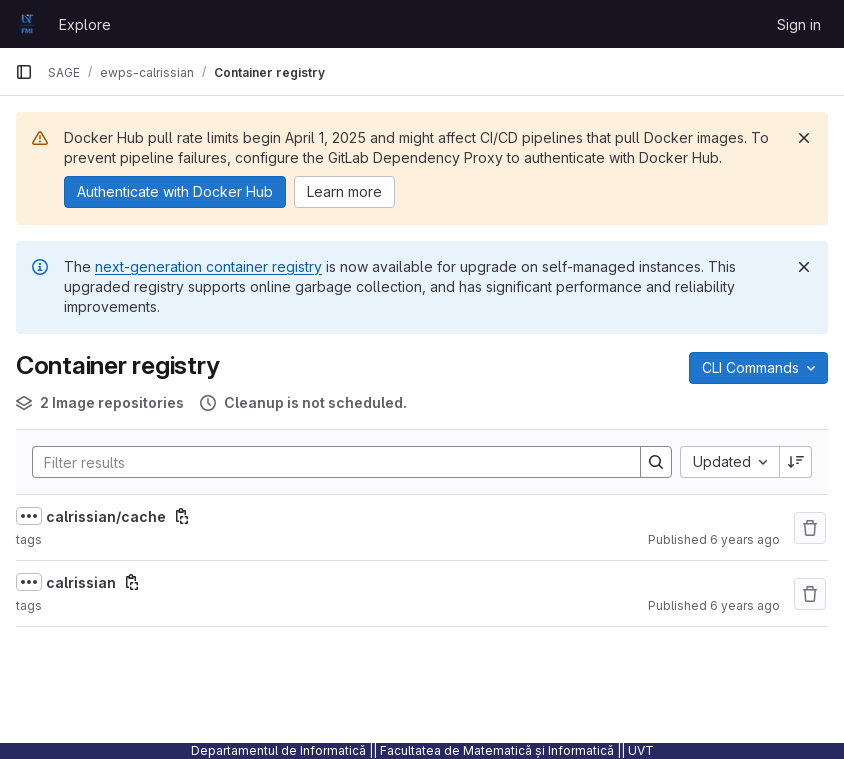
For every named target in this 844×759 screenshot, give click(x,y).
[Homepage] (27, 24)
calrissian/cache (106, 516)
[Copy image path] (182, 516)
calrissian (81, 582)
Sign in (799, 24)
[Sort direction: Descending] (796, 462)
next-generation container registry (208, 266)
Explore (85, 24)
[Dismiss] (804, 138)
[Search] (326, 462)
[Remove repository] (810, 528)
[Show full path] (29, 516)
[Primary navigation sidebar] (24, 72)
